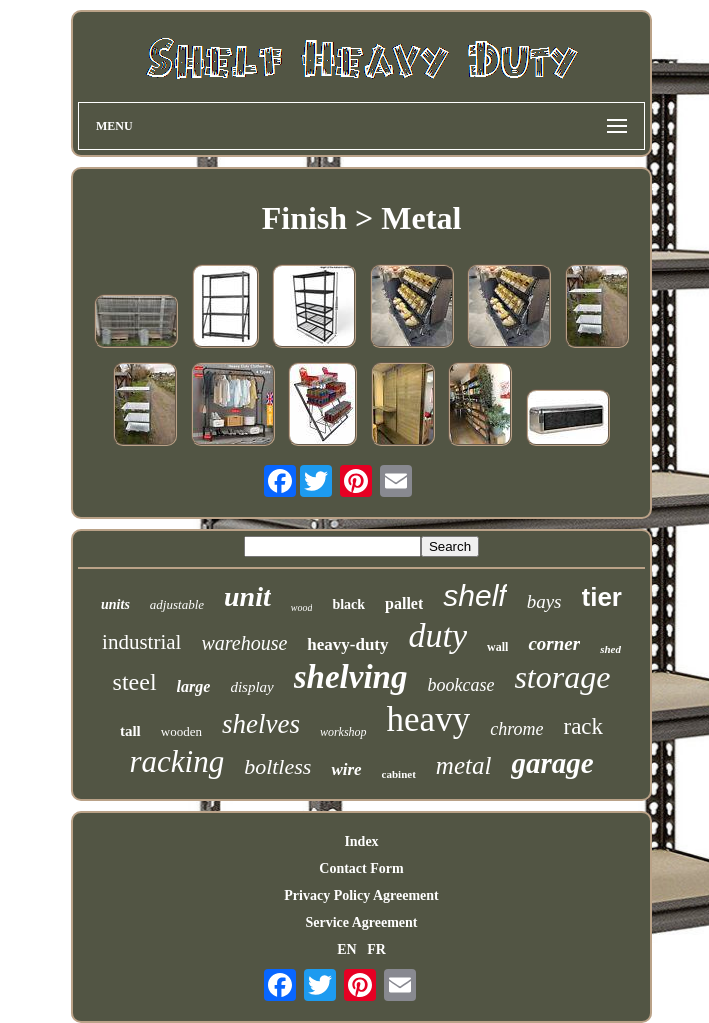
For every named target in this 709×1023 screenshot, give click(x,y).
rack (583, 726)
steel (135, 682)
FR (376, 949)
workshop (343, 732)
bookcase (460, 685)
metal (464, 765)
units (115, 604)
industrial (141, 642)
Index (361, 841)
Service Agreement (361, 922)
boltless (277, 766)
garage (552, 763)
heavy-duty (347, 644)
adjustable (177, 604)
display (251, 687)
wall (497, 647)
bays (544, 601)
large (194, 686)
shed (610, 649)
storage (562, 677)
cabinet (399, 774)
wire (346, 769)
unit (247, 596)
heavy (429, 719)
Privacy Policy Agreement (361, 895)
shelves (261, 724)
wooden (181, 731)
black (348, 604)
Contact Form (361, 868)
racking (176, 761)
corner (554, 643)
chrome (516, 729)
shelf (474, 595)
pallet (404, 603)
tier (602, 597)
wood (302, 607)
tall (130, 731)
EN (346, 949)
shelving (351, 677)
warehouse (244, 643)
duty (438, 635)
